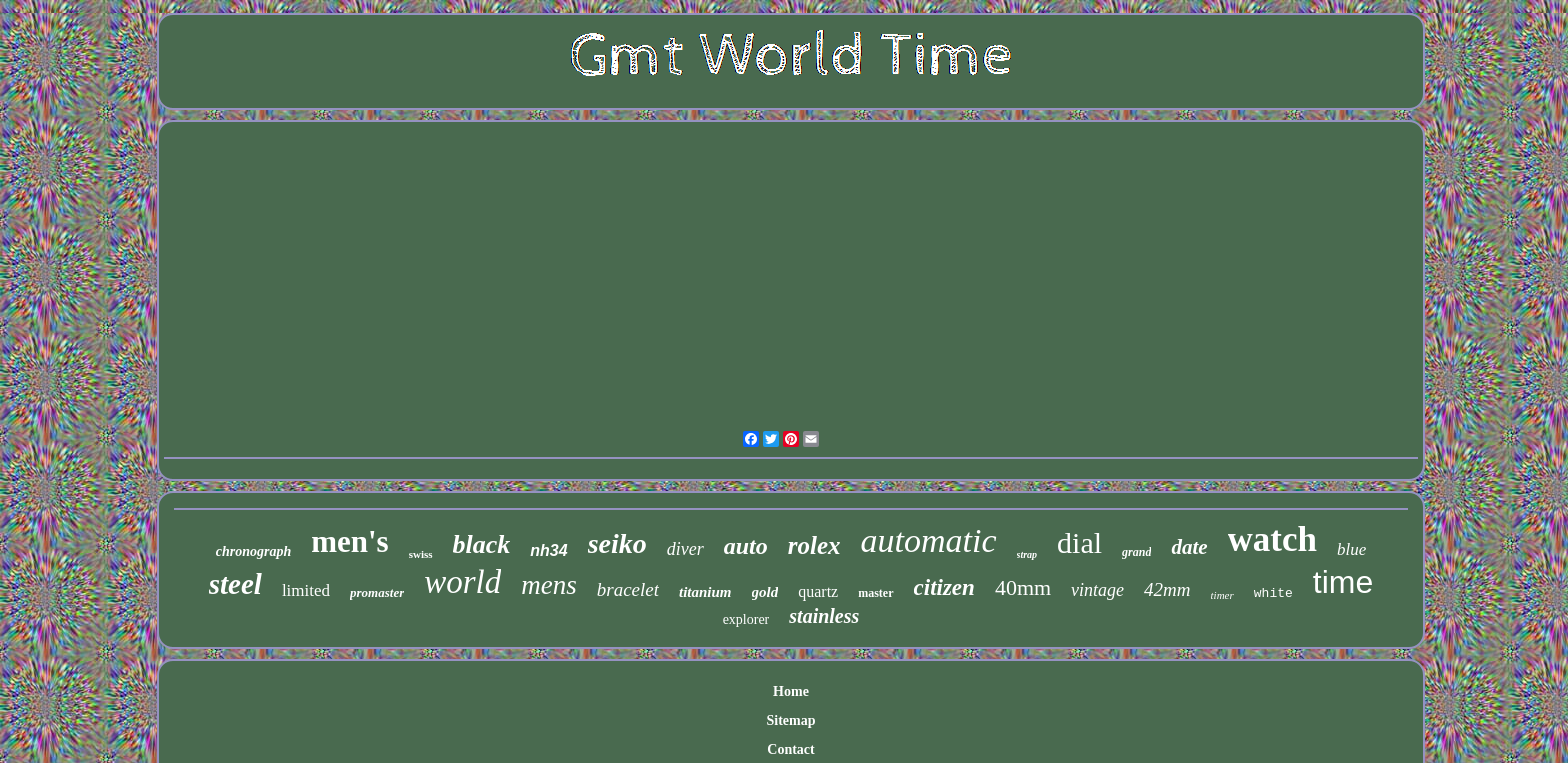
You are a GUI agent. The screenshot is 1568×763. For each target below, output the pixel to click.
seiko (617, 543)
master (875, 593)
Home (791, 691)
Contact (790, 749)
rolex (814, 545)
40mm (1023, 587)
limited (306, 590)
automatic (929, 540)
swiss (421, 554)
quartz (818, 591)
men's (350, 541)
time (1343, 582)
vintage (1097, 590)
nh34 (548, 550)
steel (235, 584)
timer (1222, 595)
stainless (824, 616)
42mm (1167, 589)
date (1189, 547)
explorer (746, 619)
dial (1079, 542)
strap (1027, 554)
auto (746, 546)
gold (765, 592)
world (462, 582)
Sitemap (790, 720)
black (482, 544)
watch (1272, 539)
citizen (944, 587)
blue (1351, 549)
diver (685, 549)
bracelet (628, 589)
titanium (705, 592)
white (1273, 593)
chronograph (253, 551)
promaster (377, 592)
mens (549, 585)
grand (1136, 552)
